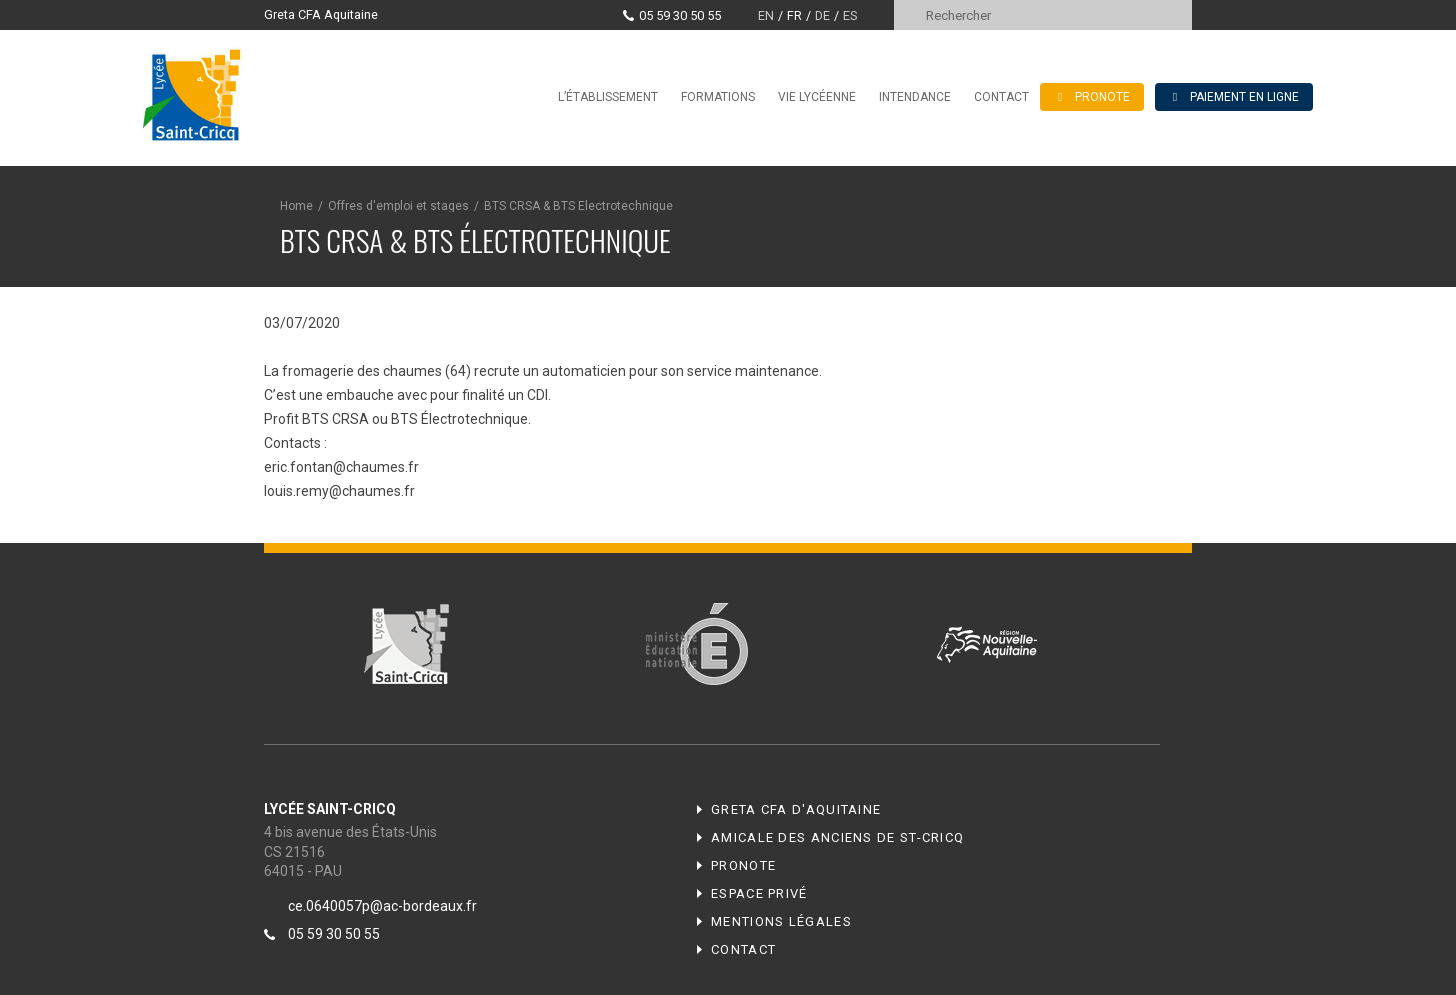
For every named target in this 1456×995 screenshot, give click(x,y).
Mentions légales (781, 921)
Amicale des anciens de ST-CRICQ (837, 837)
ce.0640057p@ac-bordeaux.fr (382, 906)
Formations (718, 97)
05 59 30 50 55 (680, 15)
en (766, 15)
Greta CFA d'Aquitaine (796, 809)
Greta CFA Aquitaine (321, 14)
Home (296, 206)
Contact (1001, 97)
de (822, 15)
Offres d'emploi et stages (398, 206)
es (850, 15)
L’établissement (608, 97)
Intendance (915, 97)
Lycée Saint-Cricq (198, 94)
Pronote (743, 865)
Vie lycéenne (817, 97)
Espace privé (759, 893)
